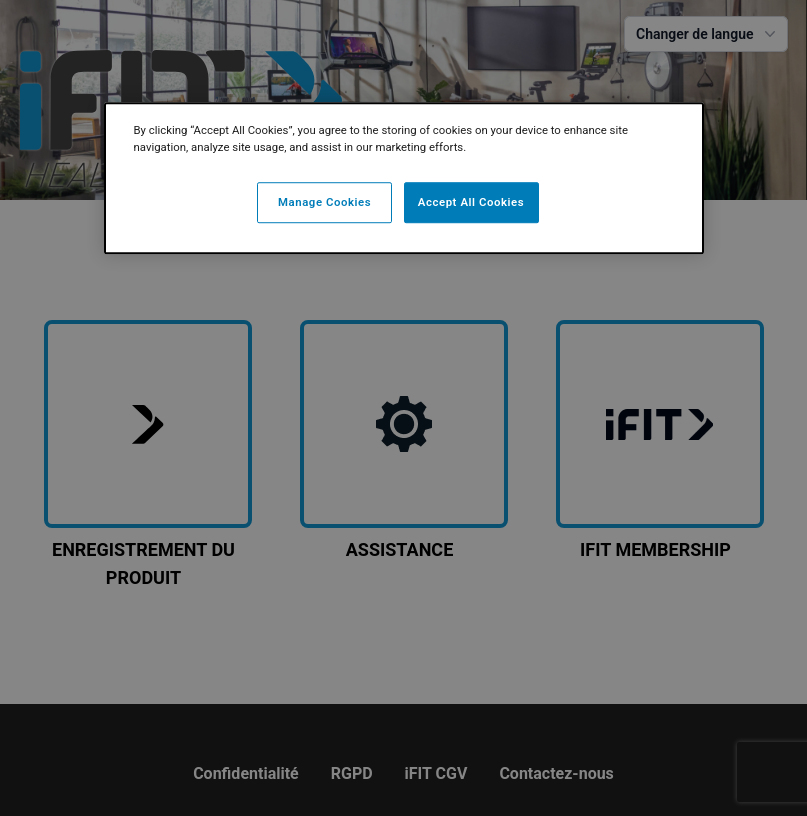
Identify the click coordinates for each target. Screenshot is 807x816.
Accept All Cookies (471, 202)
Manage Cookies (324, 202)
